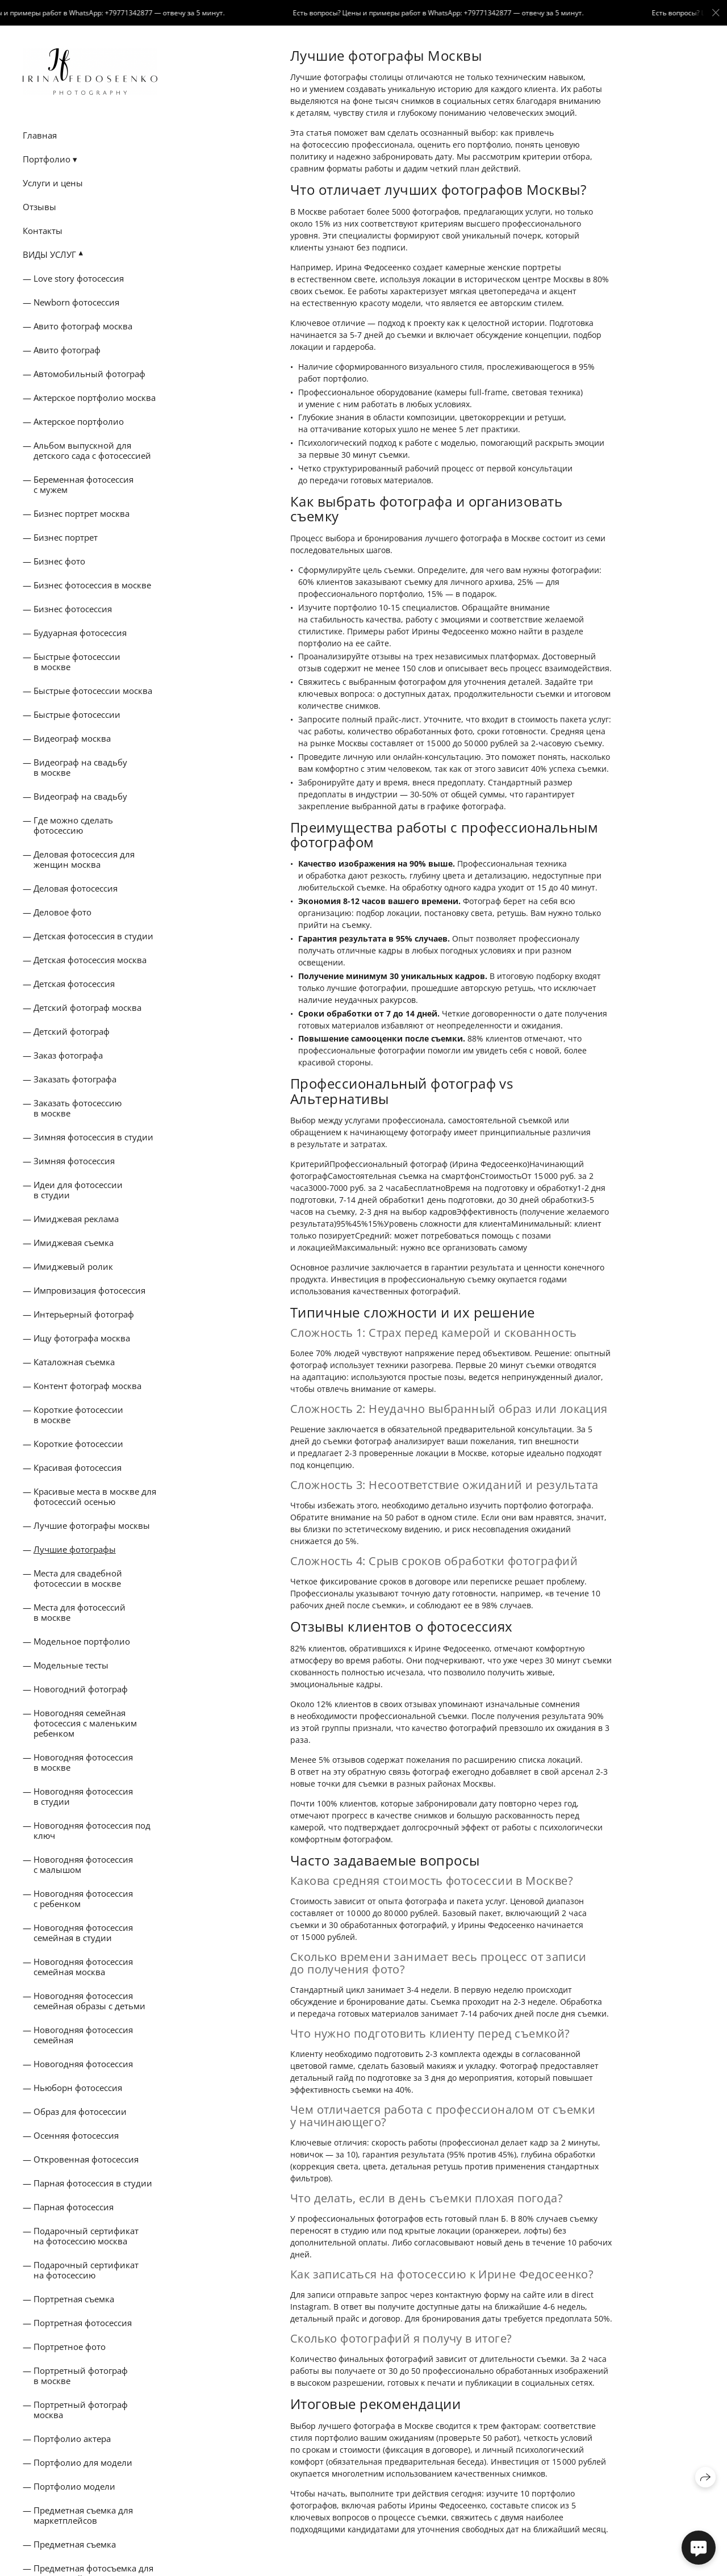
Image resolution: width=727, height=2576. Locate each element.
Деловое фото (62, 912)
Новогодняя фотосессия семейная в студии (83, 1932)
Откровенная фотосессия (86, 2159)
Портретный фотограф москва (81, 2409)
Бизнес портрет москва (81, 513)
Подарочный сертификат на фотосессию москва (86, 2236)
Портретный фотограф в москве (81, 2375)
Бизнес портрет (66, 537)
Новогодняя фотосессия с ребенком (83, 1898)
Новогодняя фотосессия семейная (83, 2035)
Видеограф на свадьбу (80, 796)
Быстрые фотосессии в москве (77, 661)
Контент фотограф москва (87, 1385)
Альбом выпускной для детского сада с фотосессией (92, 450)
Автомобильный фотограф (89, 373)
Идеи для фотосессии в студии (78, 1190)
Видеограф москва (72, 738)
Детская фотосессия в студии (93, 936)
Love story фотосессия (79, 278)
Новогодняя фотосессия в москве (83, 1762)
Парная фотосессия (74, 2207)
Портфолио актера (72, 2438)
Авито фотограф (67, 350)
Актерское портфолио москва (95, 397)
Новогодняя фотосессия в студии (83, 1796)
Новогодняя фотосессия (83, 2063)
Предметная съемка (75, 2544)
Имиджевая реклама (76, 1218)
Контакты (42, 230)
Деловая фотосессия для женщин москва (84, 859)
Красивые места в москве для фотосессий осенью (95, 1496)
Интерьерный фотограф (84, 1314)
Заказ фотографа (68, 1055)
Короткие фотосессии (78, 1443)
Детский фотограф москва (87, 1007)
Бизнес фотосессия (73, 608)
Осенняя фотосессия (76, 2135)
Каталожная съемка (74, 1362)
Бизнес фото (59, 561)
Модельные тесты (71, 1665)
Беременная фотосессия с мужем (83, 484)
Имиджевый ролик (73, 1266)
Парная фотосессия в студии (93, 2183)
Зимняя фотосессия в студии (93, 1137)
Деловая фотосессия (76, 888)
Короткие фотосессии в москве (78, 1414)
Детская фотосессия (74, 983)
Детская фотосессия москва (90, 959)
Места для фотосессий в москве (80, 1612)
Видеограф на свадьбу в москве (80, 767)
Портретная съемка (74, 2299)
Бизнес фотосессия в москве (92, 585)
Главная (40, 135)
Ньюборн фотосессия (78, 2087)
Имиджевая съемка (74, 1242)
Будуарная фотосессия (80, 632)
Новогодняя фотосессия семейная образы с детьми (89, 2001)
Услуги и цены (53, 183)
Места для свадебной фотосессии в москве (78, 1578)
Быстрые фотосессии (77, 714)
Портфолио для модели (83, 2462)
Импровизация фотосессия (89, 1290)
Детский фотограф (72, 1031)
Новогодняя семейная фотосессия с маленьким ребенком (85, 1723)
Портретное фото (70, 2346)
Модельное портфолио (82, 1641)
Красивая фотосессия (78, 1467)
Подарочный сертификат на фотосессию (86, 2270)
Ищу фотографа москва (82, 1338)
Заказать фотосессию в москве (78, 1108)
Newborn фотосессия (76, 302)
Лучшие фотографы (75, 1549)
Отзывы (39, 206)
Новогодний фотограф (81, 1689)
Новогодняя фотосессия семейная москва (83, 1966)
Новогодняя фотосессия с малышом (83, 1864)
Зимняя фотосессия (74, 1160)
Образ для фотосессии (80, 2111)
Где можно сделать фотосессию (73, 825)
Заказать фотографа (75, 1079)
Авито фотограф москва (83, 326)
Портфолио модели (74, 2486)
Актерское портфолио (79, 421)
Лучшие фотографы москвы (92, 1525)
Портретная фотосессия (83, 2322)
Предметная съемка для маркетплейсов (83, 2515)
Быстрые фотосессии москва (93, 690)
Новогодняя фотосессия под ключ (92, 1830)
